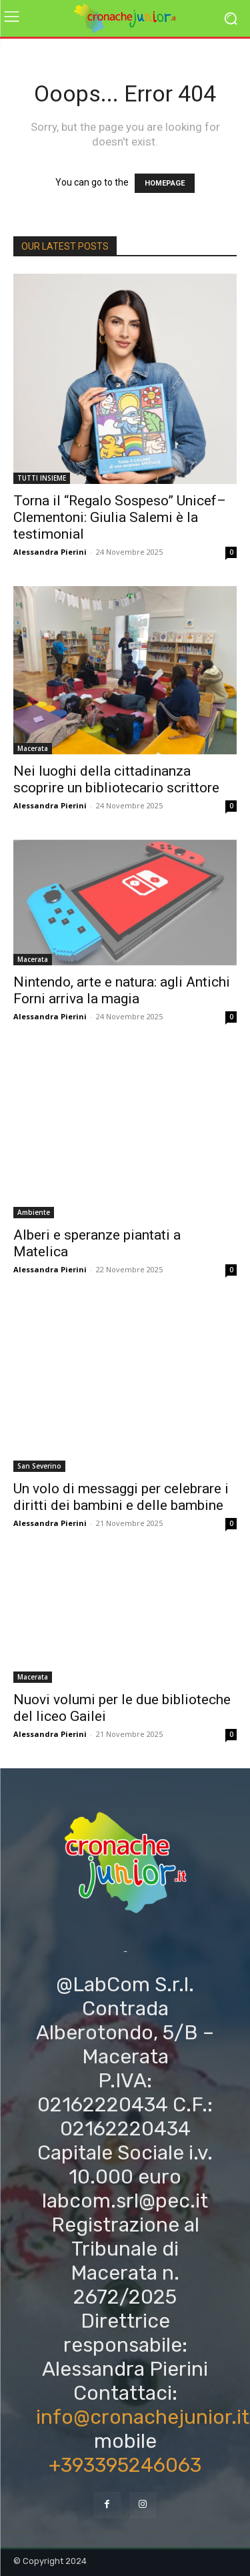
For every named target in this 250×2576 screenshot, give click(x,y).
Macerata (32, 748)
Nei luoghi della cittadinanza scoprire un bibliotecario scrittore (116, 779)
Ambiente (33, 1212)
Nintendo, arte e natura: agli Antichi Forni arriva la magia (121, 990)
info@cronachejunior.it (142, 2417)
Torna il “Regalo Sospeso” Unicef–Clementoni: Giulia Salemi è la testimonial (119, 517)
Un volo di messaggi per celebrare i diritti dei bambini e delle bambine (121, 1497)
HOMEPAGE (165, 183)
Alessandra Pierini (50, 552)
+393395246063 (125, 2465)
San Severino (39, 1466)
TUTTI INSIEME (41, 478)
